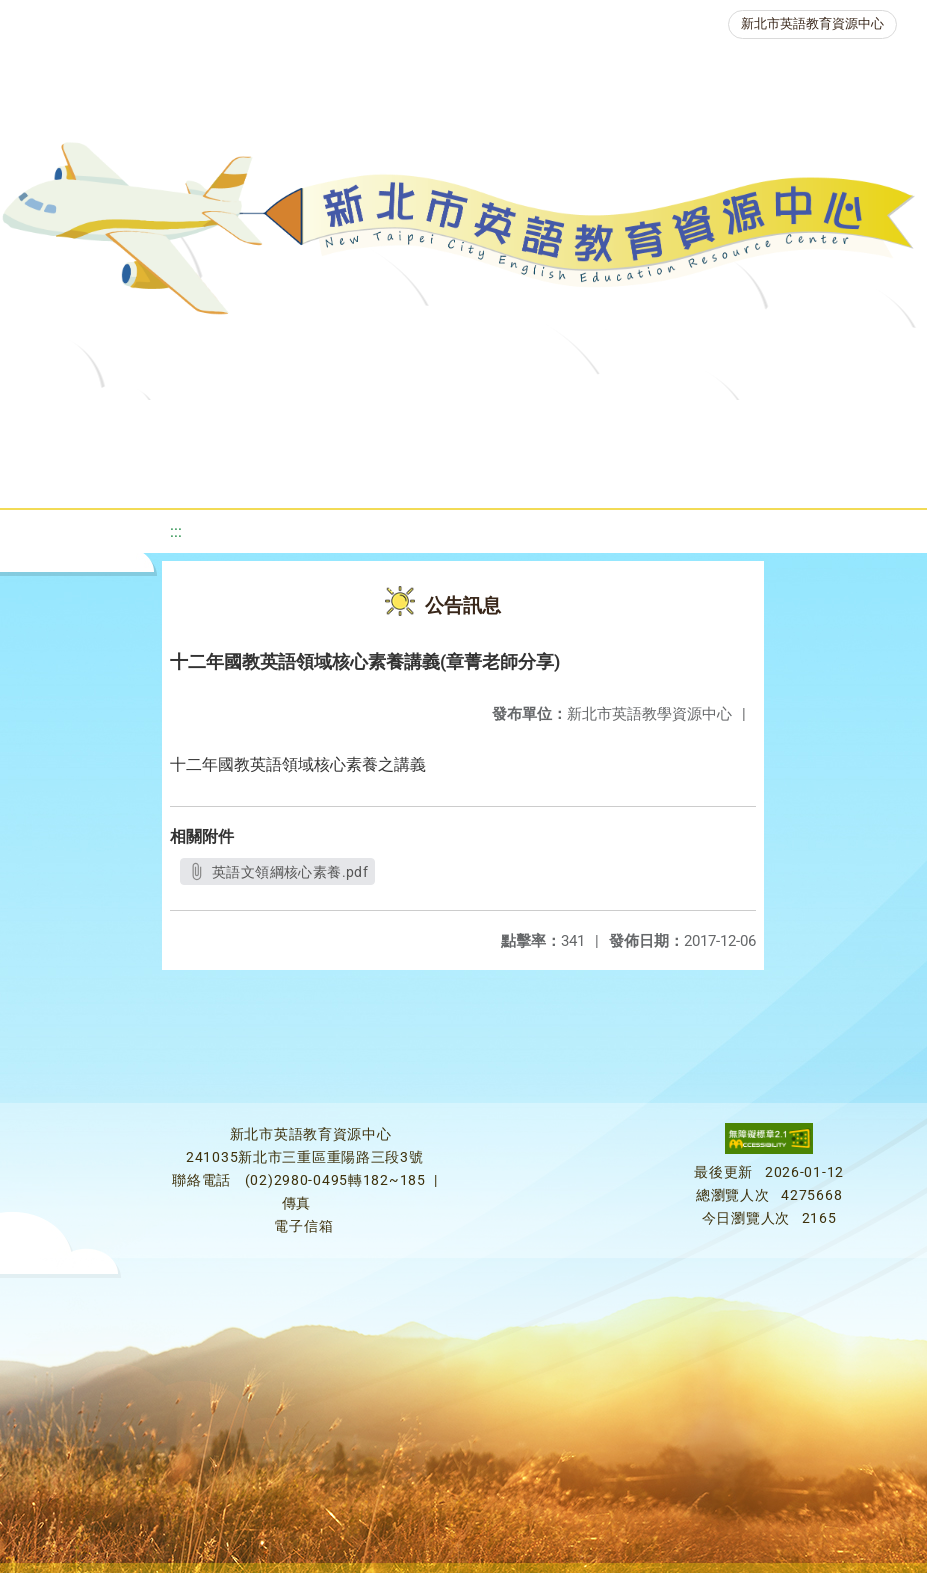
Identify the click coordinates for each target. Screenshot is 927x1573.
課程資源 (313, 424)
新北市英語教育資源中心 (812, 23)
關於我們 (109, 424)
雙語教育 (587, 474)
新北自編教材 (554, 424)
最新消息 (223, 424)
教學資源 (427, 424)
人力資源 (317, 474)
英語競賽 (203, 474)
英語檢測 (795, 424)
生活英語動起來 (452, 474)
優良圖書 (681, 424)
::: (176, 531)
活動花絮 (701, 474)
